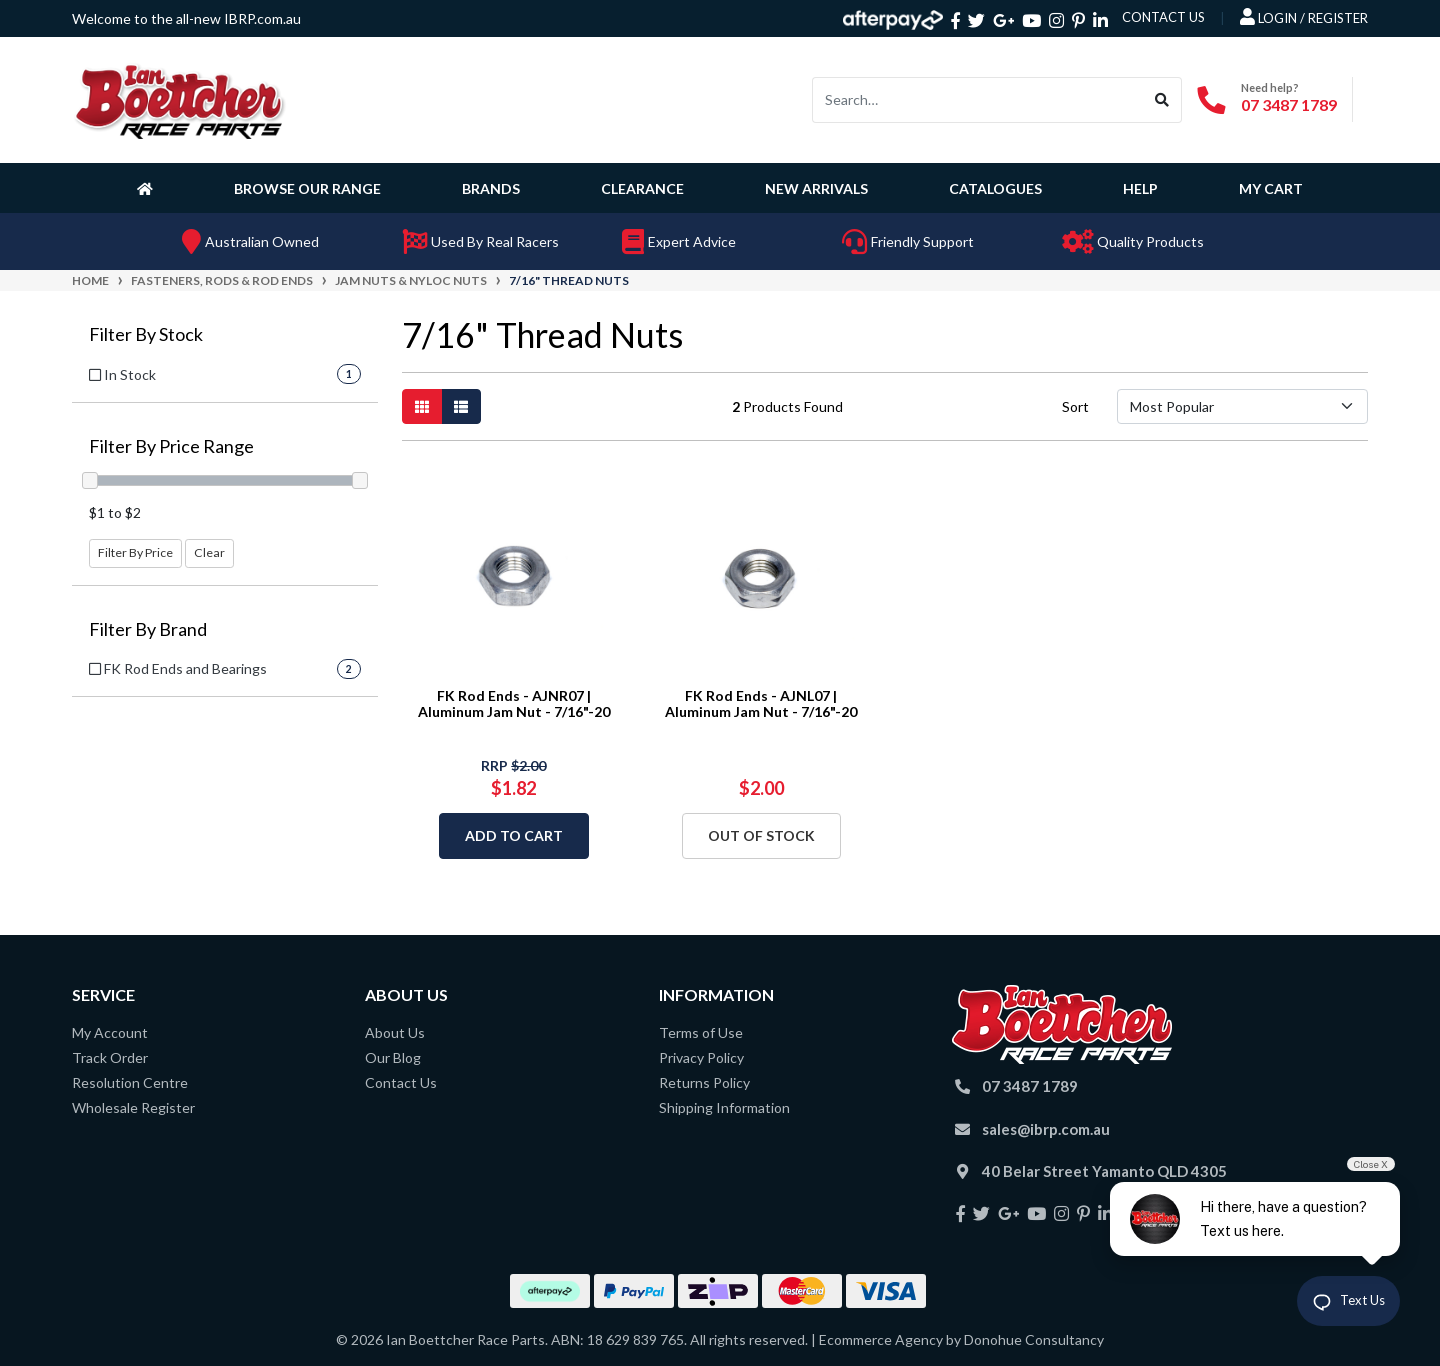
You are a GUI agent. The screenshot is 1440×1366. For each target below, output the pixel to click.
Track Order (110, 1057)
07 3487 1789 (1289, 104)
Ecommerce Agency (881, 1339)
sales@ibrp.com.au (1046, 1129)
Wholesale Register (133, 1107)
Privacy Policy (701, 1057)
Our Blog (393, 1057)
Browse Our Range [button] (307, 188)
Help (1140, 188)
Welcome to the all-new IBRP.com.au (186, 18)
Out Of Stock (761, 835)
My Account (110, 1032)
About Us (395, 1032)
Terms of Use (701, 1032)
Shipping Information (724, 1107)
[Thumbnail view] (422, 406)
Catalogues (995, 188)
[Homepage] (149, 188)
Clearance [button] (642, 188)
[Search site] (1162, 100)
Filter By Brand (148, 629)
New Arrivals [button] (816, 188)
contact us (1163, 17)
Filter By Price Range (171, 446)
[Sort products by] (1242, 406)
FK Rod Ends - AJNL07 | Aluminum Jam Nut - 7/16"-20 (761, 704)
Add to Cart (514, 835)
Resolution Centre (130, 1082)
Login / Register (1304, 17)
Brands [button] (491, 188)
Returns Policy (704, 1082)
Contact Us (401, 1082)
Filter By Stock (146, 334)
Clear (209, 552)
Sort (1075, 406)
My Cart (1271, 188)
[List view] (461, 406)
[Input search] (978, 100)
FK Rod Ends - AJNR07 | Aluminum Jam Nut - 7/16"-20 (514, 704)
